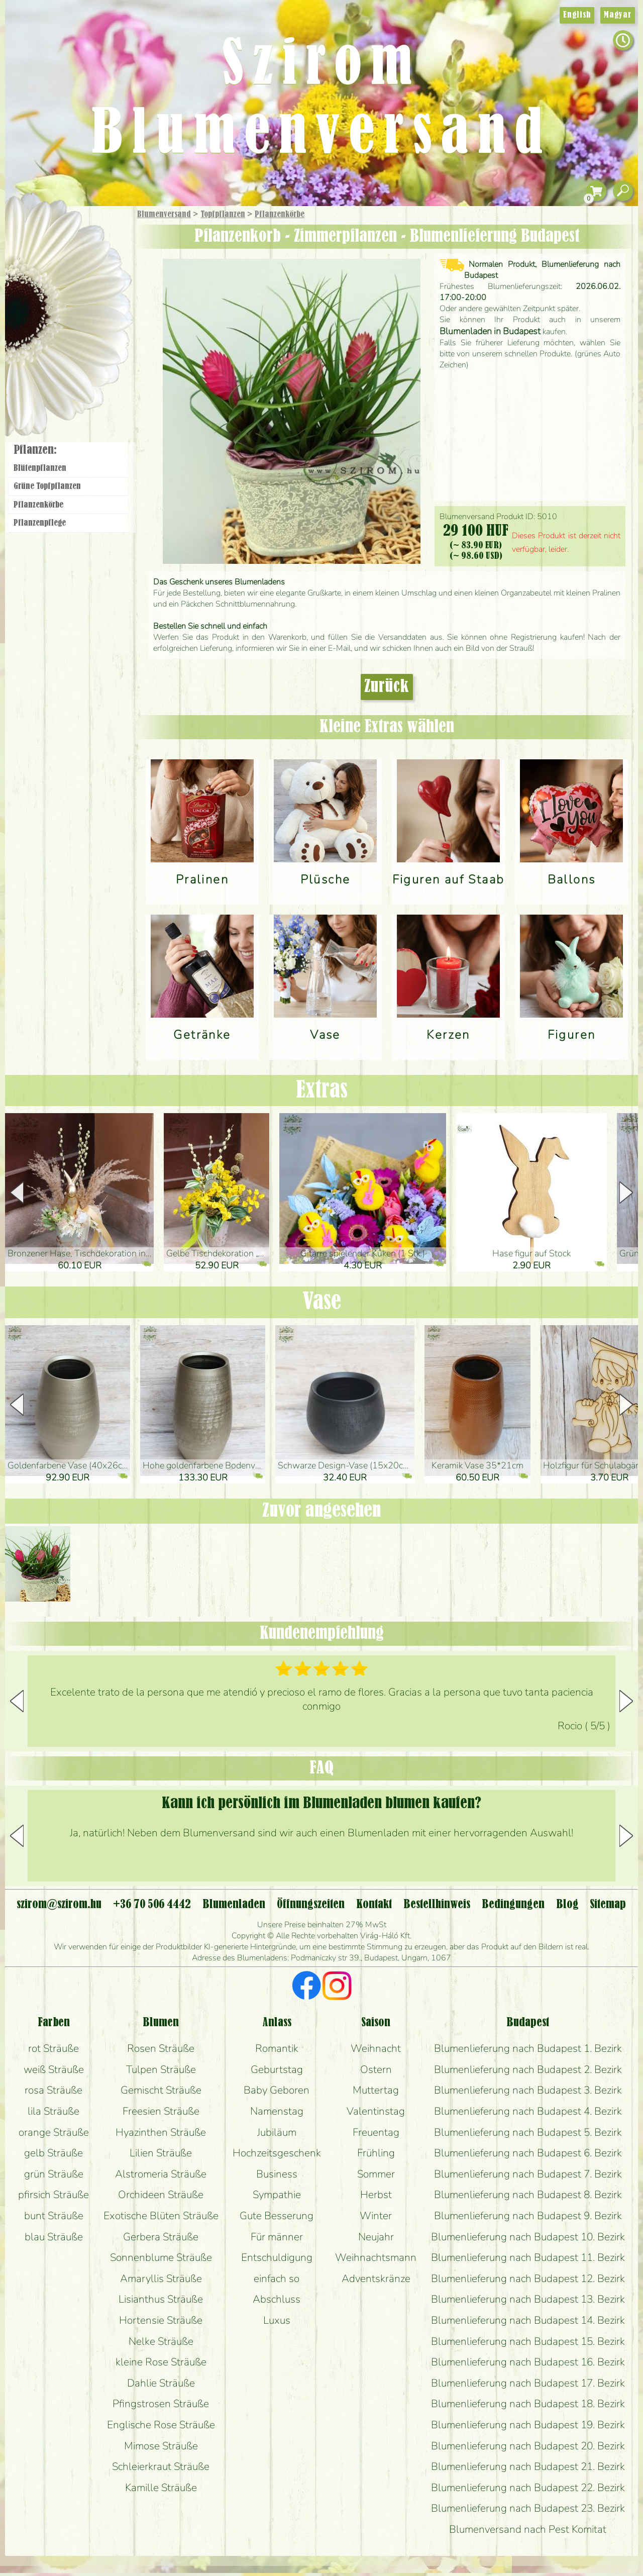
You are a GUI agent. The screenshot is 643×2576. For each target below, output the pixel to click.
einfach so (276, 2278)
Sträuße (78, 262)
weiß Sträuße (54, 2069)
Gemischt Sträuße (161, 2090)
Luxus (276, 2320)
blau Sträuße (54, 2237)
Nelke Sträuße (161, 2341)
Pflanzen (94, 288)
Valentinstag (376, 2111)
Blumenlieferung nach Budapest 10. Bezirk (528, 2237)
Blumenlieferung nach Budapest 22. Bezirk (528, 2488)
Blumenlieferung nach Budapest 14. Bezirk (528, 2320)
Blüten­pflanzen (40, 468)
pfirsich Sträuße (53, 2195)
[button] (626, 1192)
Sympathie (277, 2195)
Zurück (386, 687)
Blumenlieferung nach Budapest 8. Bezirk (528, 2195)
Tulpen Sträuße (161, 2069)
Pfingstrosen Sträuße (161, 2404)
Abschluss (276, 2299)
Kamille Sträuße (161, 2488)
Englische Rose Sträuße (161, 2425)
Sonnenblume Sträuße (161, 2257)
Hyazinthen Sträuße (161, 2132)
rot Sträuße (53, 2048)
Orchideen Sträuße (160, 2195)
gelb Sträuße (53, 2153)
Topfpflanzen (222, 215)
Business (276, 2174)
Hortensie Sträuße (160, 2320)
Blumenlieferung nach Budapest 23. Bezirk (528, 2508)
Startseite (35, 228)
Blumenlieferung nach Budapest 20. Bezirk (528, 2446)
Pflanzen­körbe (279, 215)
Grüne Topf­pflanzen (47, 486)
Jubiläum (276, 2132)
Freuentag (376, 2132)
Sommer (376, 2174)
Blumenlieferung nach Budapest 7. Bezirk (528, 2174)
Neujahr (376, 2237)
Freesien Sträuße (161, 2111)
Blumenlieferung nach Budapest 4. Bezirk (528, 2111)
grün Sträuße (53, 2174)
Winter (376, 2216)
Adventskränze (376, 2278)
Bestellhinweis (436, 1904)
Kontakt (374, 1904)
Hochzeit (96, 318)
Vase (321, 1302)
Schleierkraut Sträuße (160, 2466)
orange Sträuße (54, 2132)
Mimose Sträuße (161, 2446)
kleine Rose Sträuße (161, 2362)
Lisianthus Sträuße (161, 2299)
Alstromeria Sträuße (160, 2174)
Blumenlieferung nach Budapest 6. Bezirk (528, 2153)
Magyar (617, 15)
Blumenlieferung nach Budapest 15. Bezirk (528, 2341)
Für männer (277, 2237)
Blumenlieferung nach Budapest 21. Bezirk (528, 2466)
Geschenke (57, 237)
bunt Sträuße (53, 2216)
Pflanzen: (35, 450)
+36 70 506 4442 (152, 1904)
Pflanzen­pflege (40, 523)
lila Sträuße (53, 2111)
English (577, 15)
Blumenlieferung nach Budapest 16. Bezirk (528, 2362)
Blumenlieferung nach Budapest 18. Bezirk (528, 2404)
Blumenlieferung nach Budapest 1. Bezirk (528, 2048)
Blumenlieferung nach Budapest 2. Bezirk (528, 2069)
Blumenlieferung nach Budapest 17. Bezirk (528, 2383)
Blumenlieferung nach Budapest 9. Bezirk (528, 2216)
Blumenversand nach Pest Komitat (527, 2529)
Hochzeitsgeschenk (277, 2153)
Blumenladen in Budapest (490, 331)
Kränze (80, 344)
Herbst (376, 2195)
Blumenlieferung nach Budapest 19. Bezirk (528, 2425)
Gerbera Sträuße (160, 2237)
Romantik (276, 2048)
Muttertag (376, 2090)
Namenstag (276, 2111)
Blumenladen (72, 381)
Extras (322, 1090)
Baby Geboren (276, 2090)
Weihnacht (376, 2048)
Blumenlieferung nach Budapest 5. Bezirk (528, 2132)
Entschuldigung (276, 2257)
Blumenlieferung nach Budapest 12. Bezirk (528, 2278)
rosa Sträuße (53, 2090)
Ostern (376, 2069)
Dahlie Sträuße (161, 2383)
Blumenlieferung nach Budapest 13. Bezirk (528, 2299)
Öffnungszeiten (311, 1904)
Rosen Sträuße (160, 2048)
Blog (567, 1904)
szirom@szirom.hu (59, 1904)
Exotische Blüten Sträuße (161, 2216)
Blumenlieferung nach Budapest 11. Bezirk (528, 2257)
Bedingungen (513, 1904)
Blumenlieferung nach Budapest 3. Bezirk (528, 2090)
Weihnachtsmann (375, 2257)
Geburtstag (277, 2069)
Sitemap (608, 1904)
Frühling (376, 2153)
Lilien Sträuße (161, 2153)
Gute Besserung (276, 2216)
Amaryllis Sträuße (161, 2278)
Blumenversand (164, 215)
